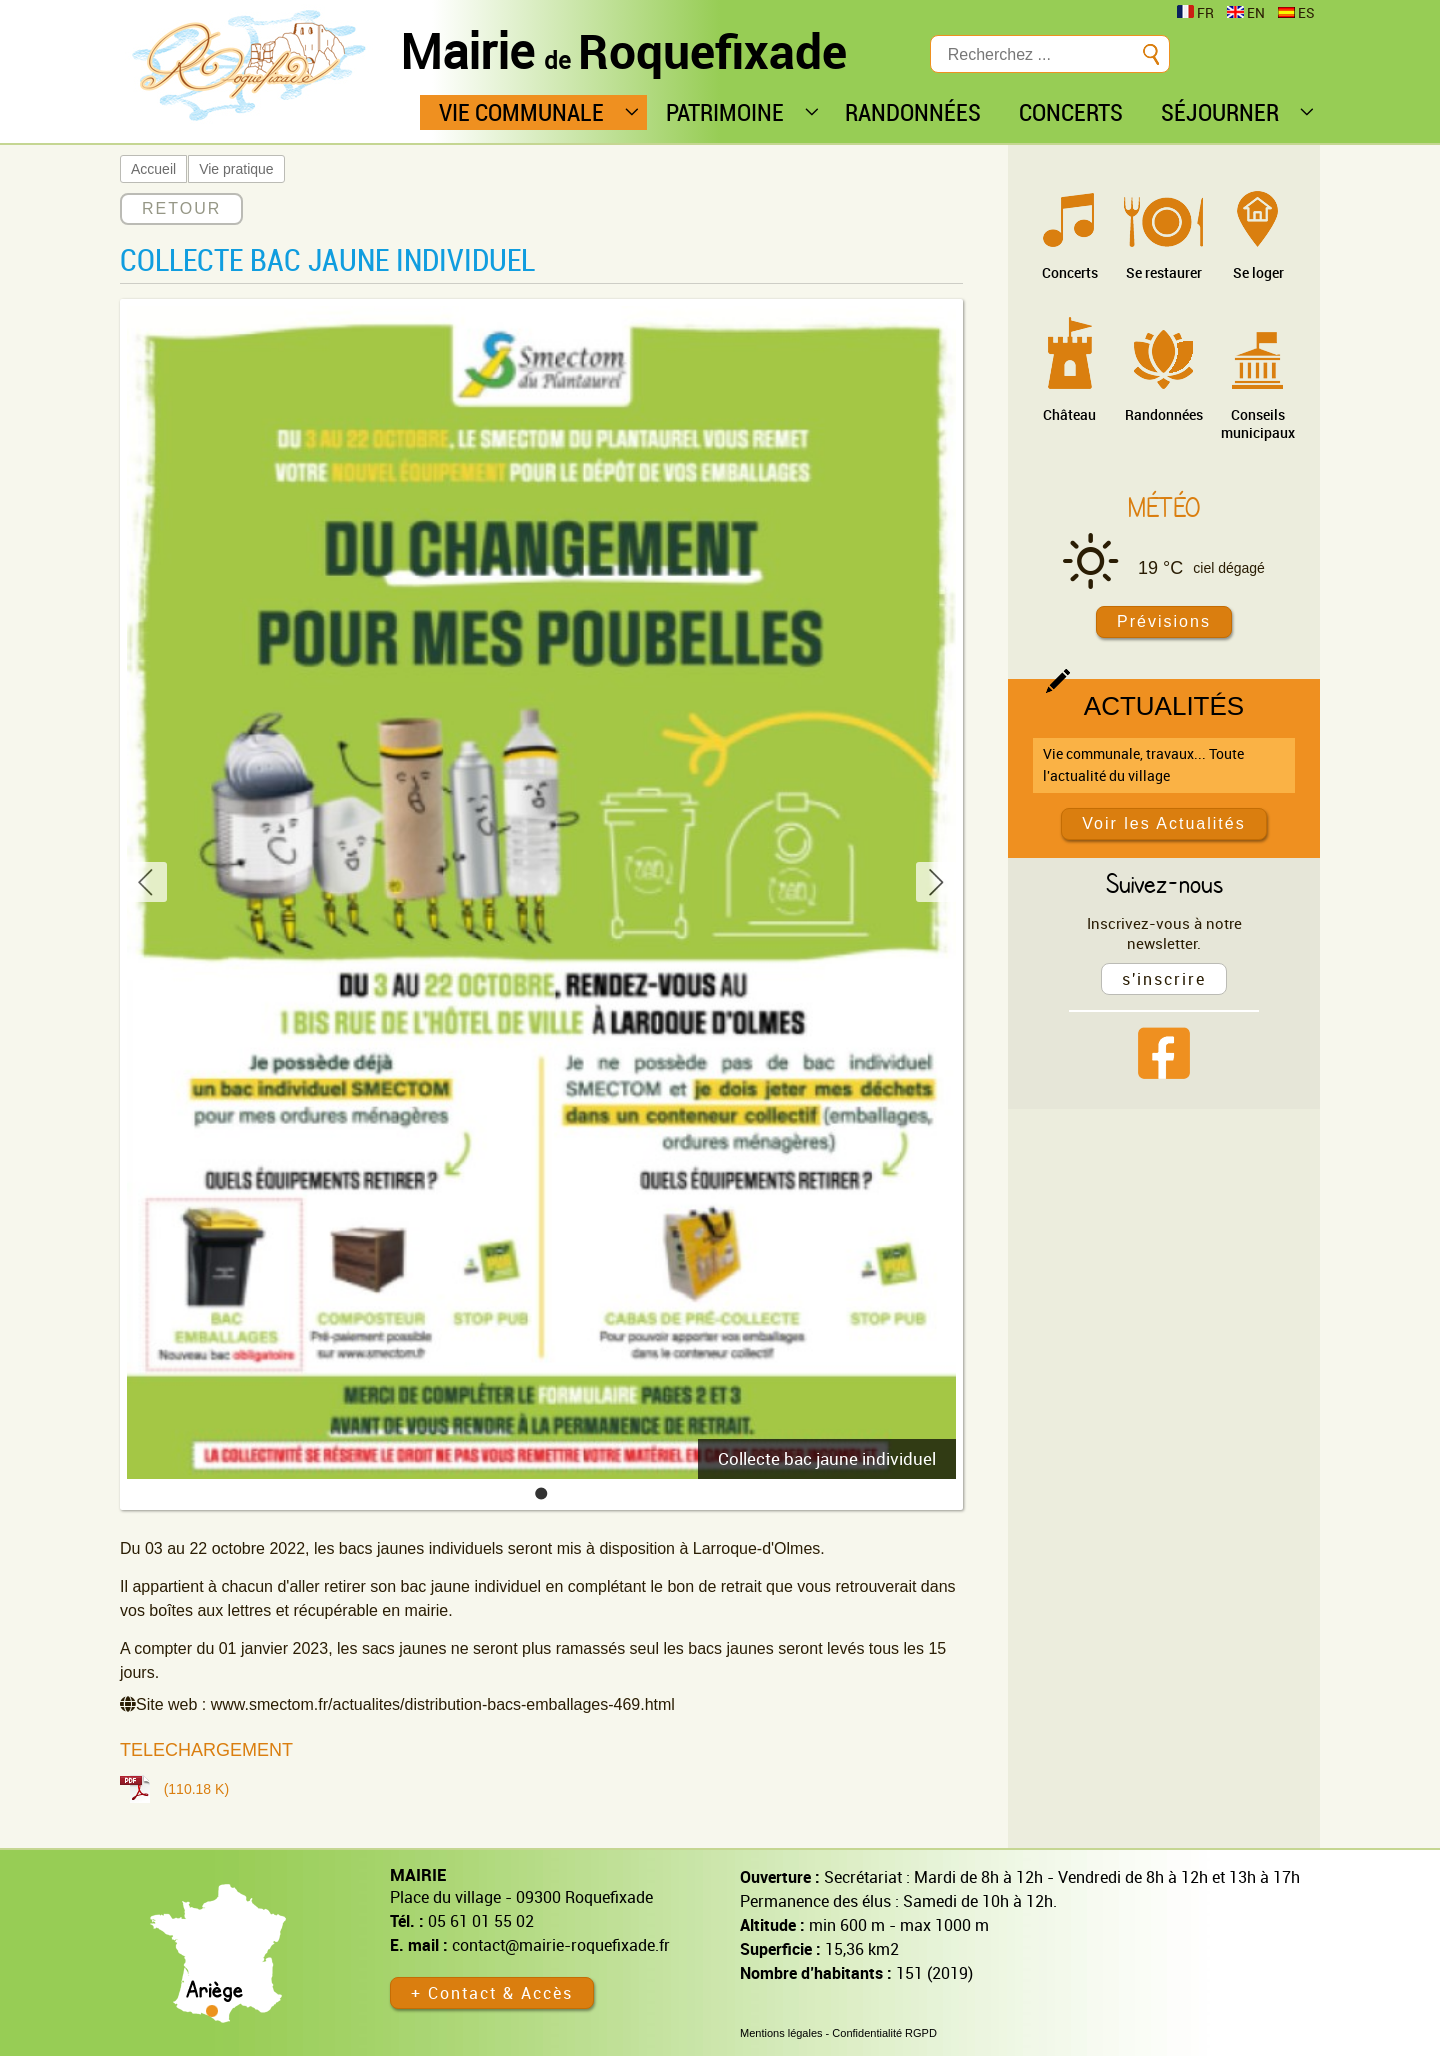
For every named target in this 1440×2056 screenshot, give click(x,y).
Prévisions (1164, 621)
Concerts (1070, 272)
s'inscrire (1164, 979)
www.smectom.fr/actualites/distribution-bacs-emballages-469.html (443, 1704)
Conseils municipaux (1258, 423)
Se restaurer (1164, 272)
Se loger (1258, 272)
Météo (1164, 507)
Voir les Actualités (1163, 823)
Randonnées (1164, 414)
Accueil (153, 169)
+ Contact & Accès (492, 1993)
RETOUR (181, 208)
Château (1069, 414)
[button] (541, 1493)
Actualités (1164, 706)
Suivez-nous (1164, 883)
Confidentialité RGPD (884, 2033)
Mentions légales (781, 2033)
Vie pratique (236, 169)
